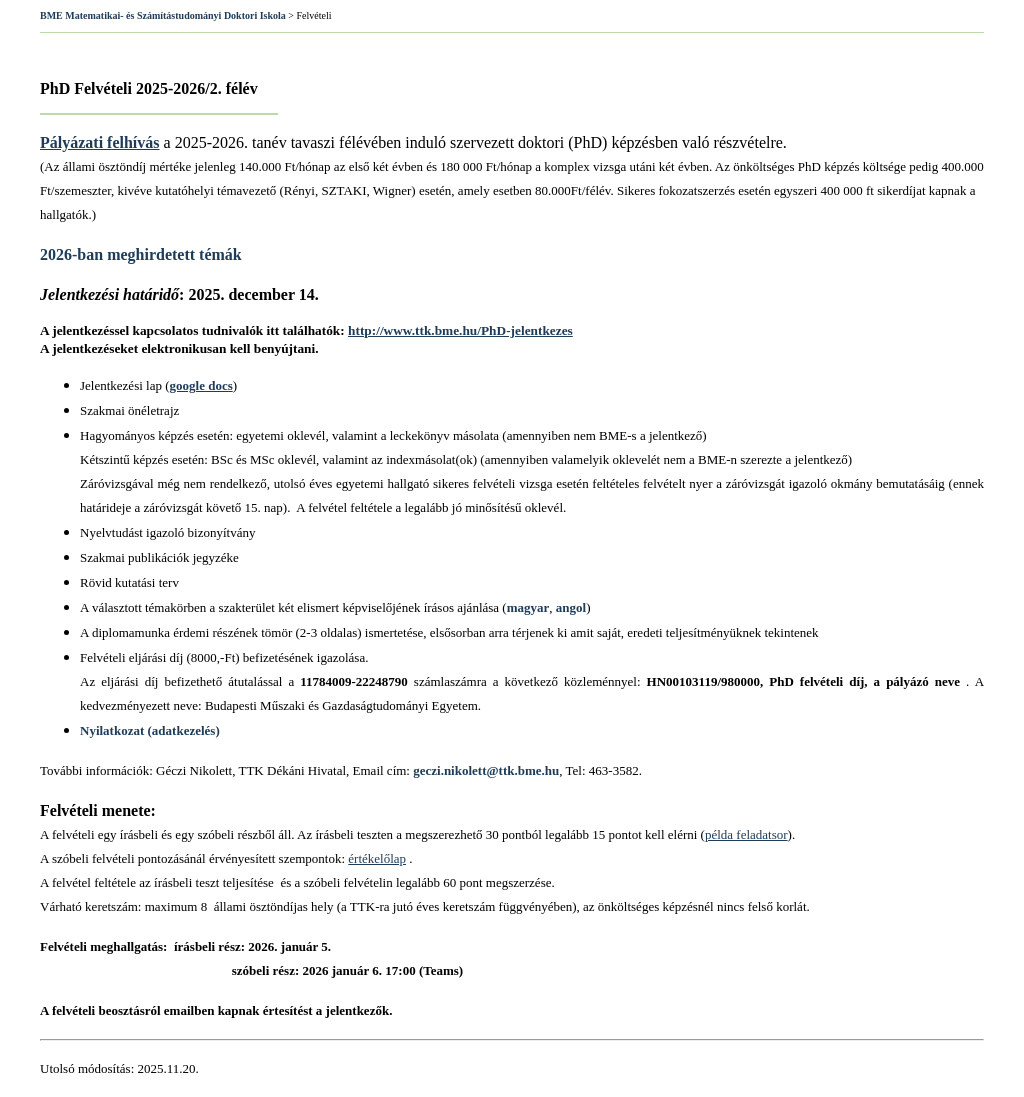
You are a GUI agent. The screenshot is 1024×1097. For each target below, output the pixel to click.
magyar (528, 607)
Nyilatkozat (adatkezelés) (150, 730)
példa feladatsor (746, 834)
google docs (201, 385)
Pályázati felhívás (100, 142)
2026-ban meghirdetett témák (141, 254)
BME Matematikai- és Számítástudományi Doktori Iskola (163, 15)
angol (571, 607)
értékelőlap (377, 858)
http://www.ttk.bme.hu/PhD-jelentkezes (460, 330)
